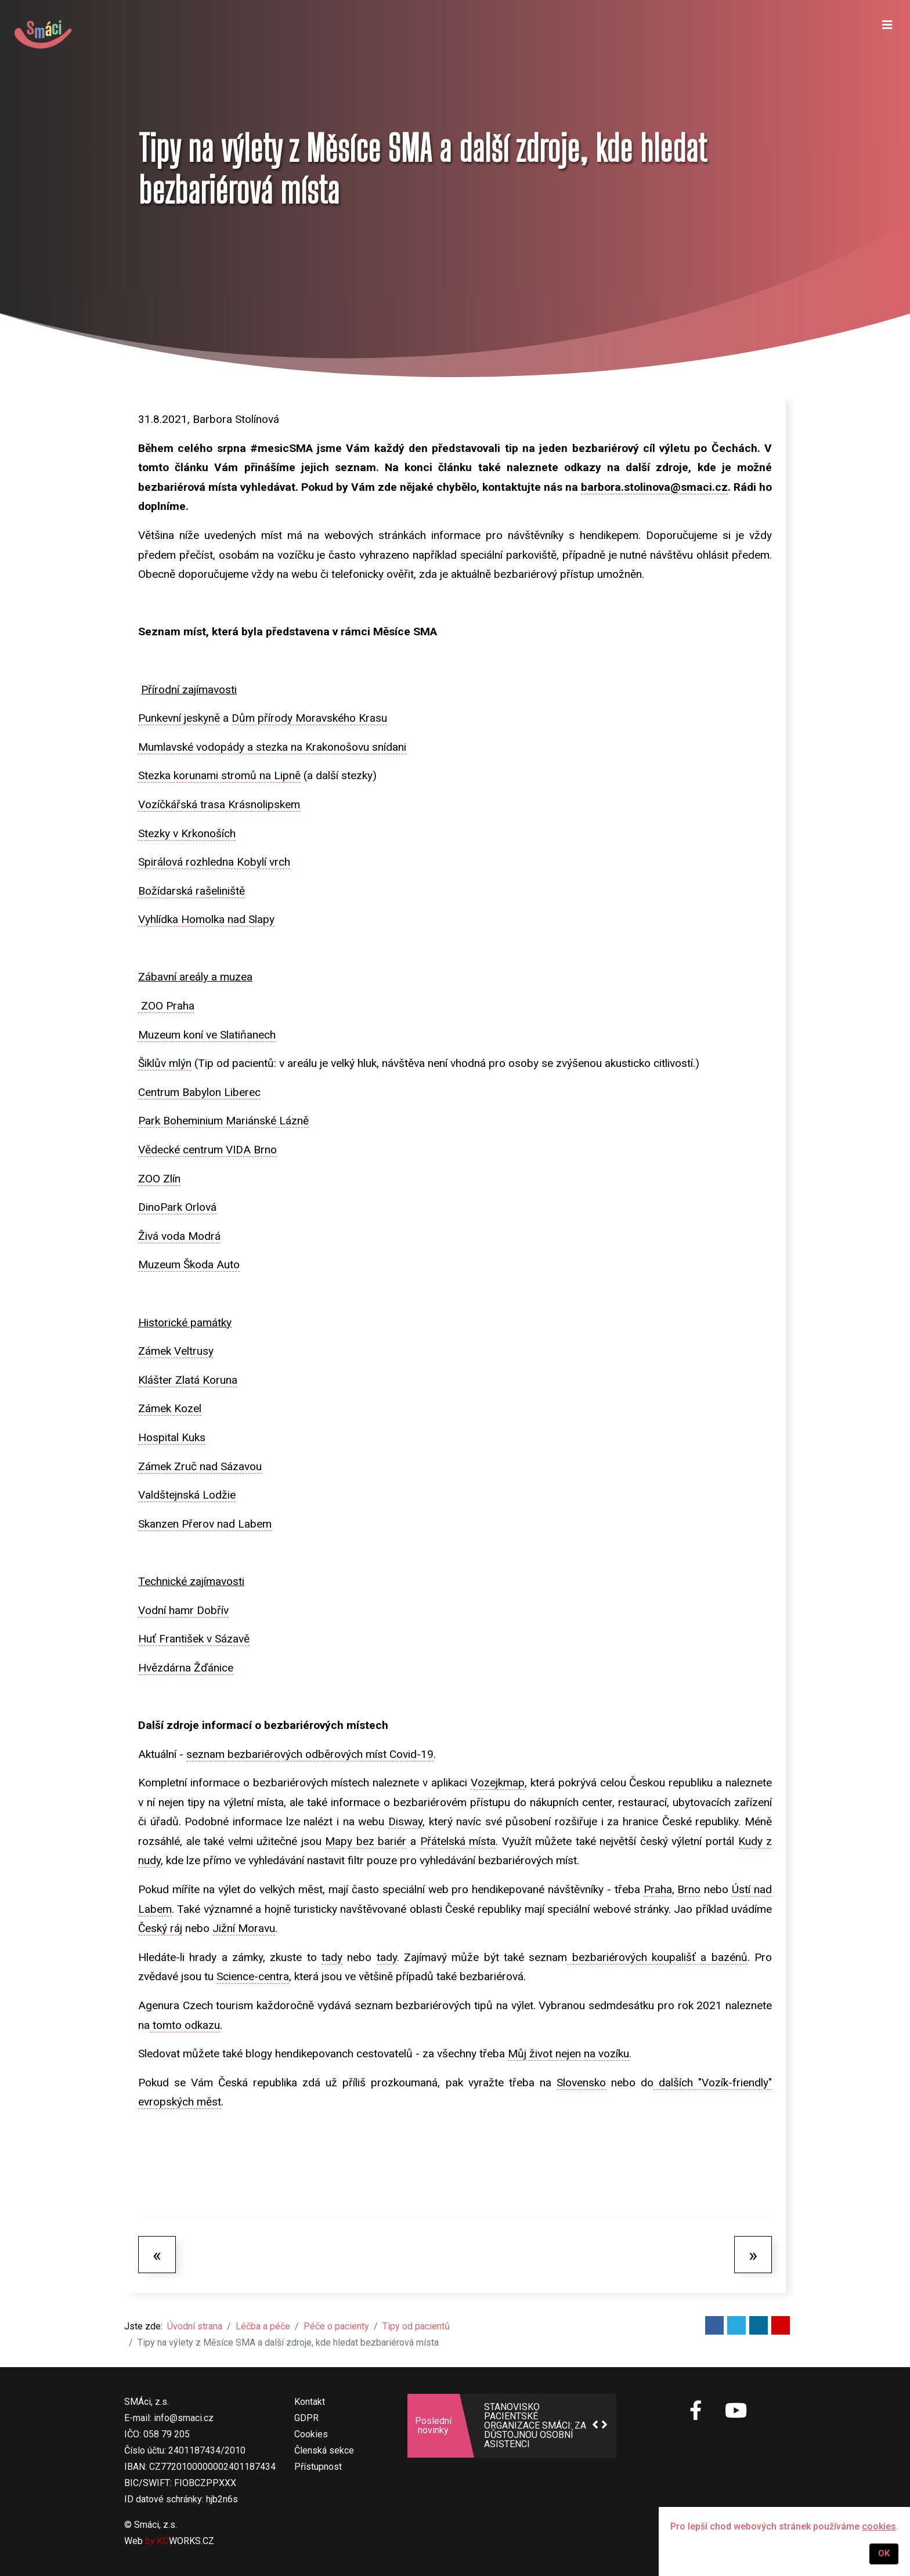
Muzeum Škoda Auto (189, 1264)
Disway (405, 1821)
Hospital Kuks (171, 1437)
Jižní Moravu (243, 1928)
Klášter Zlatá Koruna (187, 1380)
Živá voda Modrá (179, 1236)
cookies (879, 2526)
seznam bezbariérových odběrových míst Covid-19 (310, 1754)
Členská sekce (324, 2450)
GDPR (306, 2417)
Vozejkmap (498, 1782)
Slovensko (581, 2082)
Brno (688, 1889)
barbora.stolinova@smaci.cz (654, 487)
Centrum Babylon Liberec (199, 1092)
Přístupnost (318, 2466)
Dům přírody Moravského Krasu (309, 718)
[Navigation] (887, 35)
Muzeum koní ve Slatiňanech (207, 1034)
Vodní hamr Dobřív (183, 1610)
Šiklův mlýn (165, 1063)
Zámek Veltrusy (176, 1351)
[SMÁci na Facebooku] (696, 2417)
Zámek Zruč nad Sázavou (200, 1466)
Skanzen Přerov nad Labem (205, 1524)
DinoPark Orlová (177, 1207)
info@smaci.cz (184, 2417)
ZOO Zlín (159, 1178)
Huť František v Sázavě (194, 1638)
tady (332, 1957)
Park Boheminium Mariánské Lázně (223, 1120)
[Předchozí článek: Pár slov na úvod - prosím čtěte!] (157, 2254)
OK (884, 2554)
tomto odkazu (185, 2025)
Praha (658, 1889)
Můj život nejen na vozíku (568, 2053)
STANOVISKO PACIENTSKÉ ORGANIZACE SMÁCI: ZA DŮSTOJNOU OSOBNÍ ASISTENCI (535, 2426)
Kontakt (309, 2401)
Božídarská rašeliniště (191, 891)
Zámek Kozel (169, 1408)
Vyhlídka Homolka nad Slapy (206, 919)
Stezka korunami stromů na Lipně (219, 775)
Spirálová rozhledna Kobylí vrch (214, 862)
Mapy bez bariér (365, 1841)
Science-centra (252, 1976)
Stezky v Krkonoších (187, 833)
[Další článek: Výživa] (753, 2254)
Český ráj (160, 1928)
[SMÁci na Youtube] (736, 2411)
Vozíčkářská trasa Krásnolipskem (219, 804)
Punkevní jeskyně (179, 718)
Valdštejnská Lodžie (187, 1495)
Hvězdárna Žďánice (185, 1667)
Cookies (311, 2434)
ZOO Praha (166, 1005)
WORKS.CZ (185, 2540)
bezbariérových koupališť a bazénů (657, 1957)
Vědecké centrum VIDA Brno (207, 1149)
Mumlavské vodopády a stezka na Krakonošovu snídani (272, 747)
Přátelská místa (458, 1841)
